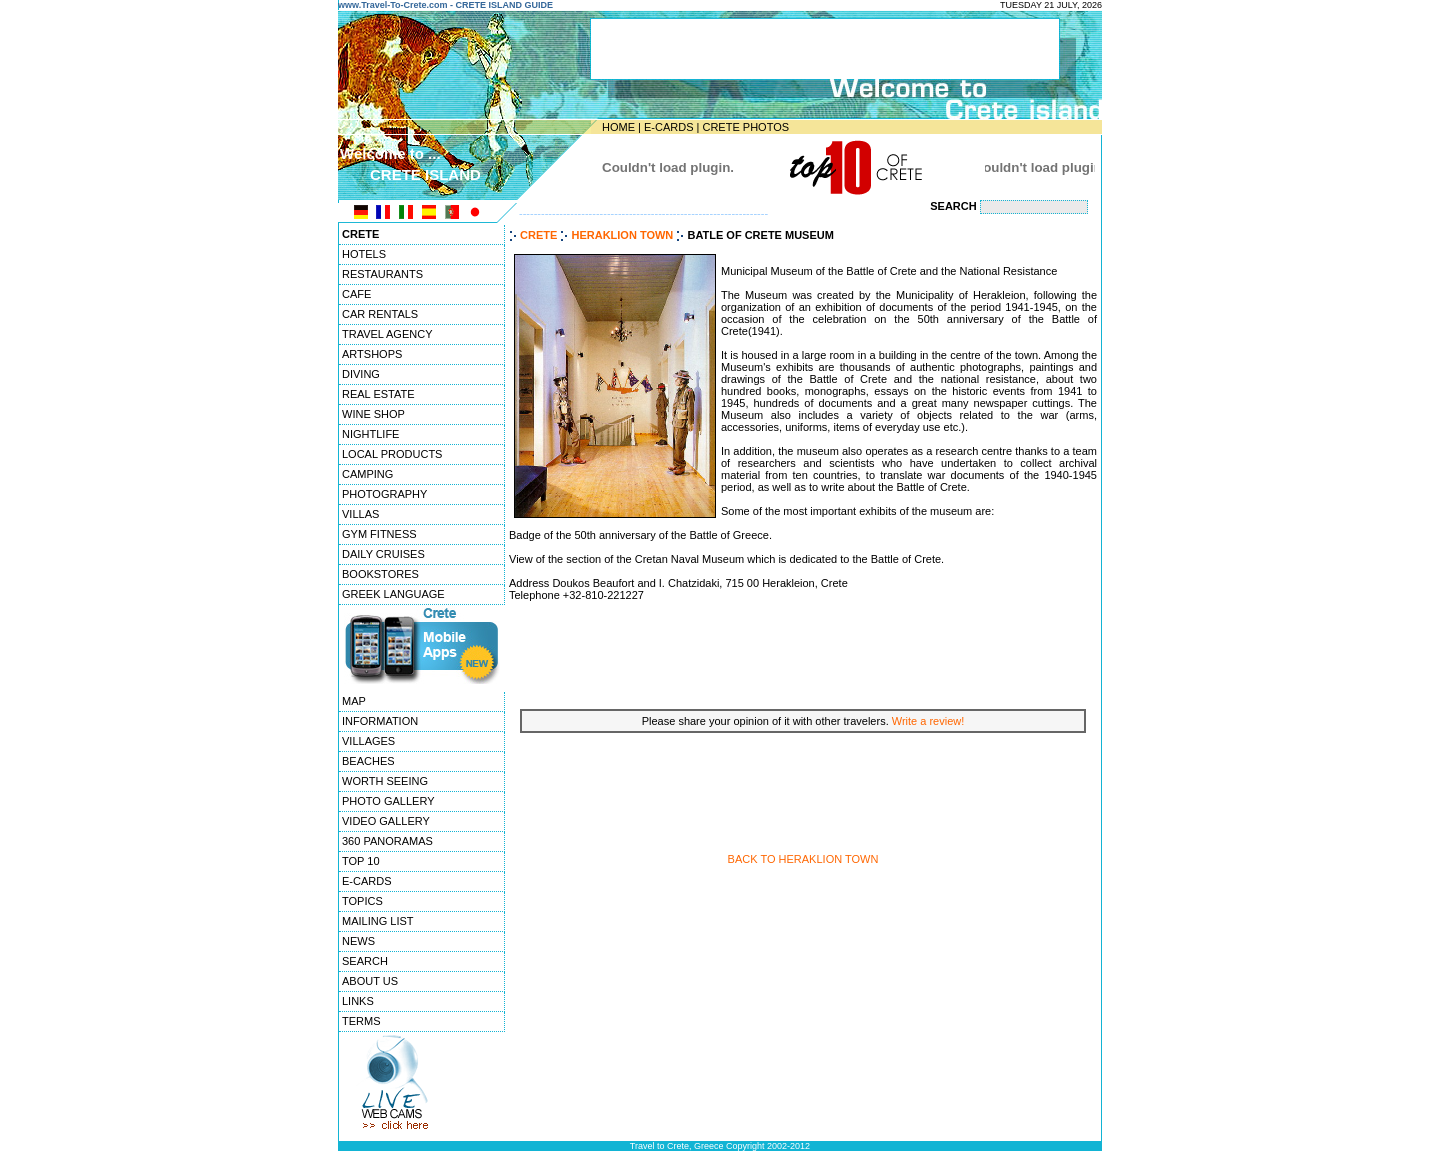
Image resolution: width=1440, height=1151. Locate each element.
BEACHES (368, 761)
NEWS (358, 941)
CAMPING (367, 474)
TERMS (361, 1021)
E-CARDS (669, 127)
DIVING (361, 374)
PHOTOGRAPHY (384, 494)
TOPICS (362, 901)
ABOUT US (370, 981)
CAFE (356, 294)
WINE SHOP (373, 414)
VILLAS (360, 514)
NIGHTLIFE (370, 434)
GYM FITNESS (379, 534)
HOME (618, 127)
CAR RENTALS (380, 314)
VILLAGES (368, 741)
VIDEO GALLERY (386, 821)
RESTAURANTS (382, 274)
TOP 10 (361, 861)
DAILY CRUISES (383, 554)
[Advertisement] (803, 653)
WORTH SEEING (385, 781)
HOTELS (364, 254)
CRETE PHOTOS (745, 127)
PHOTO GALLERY (388, 801)
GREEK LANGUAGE (393, 594)
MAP (354, 701)
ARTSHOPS (372, 354)
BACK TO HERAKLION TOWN (803, 859)
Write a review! (928, 721)
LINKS (358, 1001)
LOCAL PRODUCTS (392, 454)
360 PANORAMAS (387, 841)
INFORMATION (380, 721)
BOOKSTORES (380, 574)
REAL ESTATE (378, 394)
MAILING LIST (378, 921)
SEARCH (365, 961)
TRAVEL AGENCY (387, 334)
